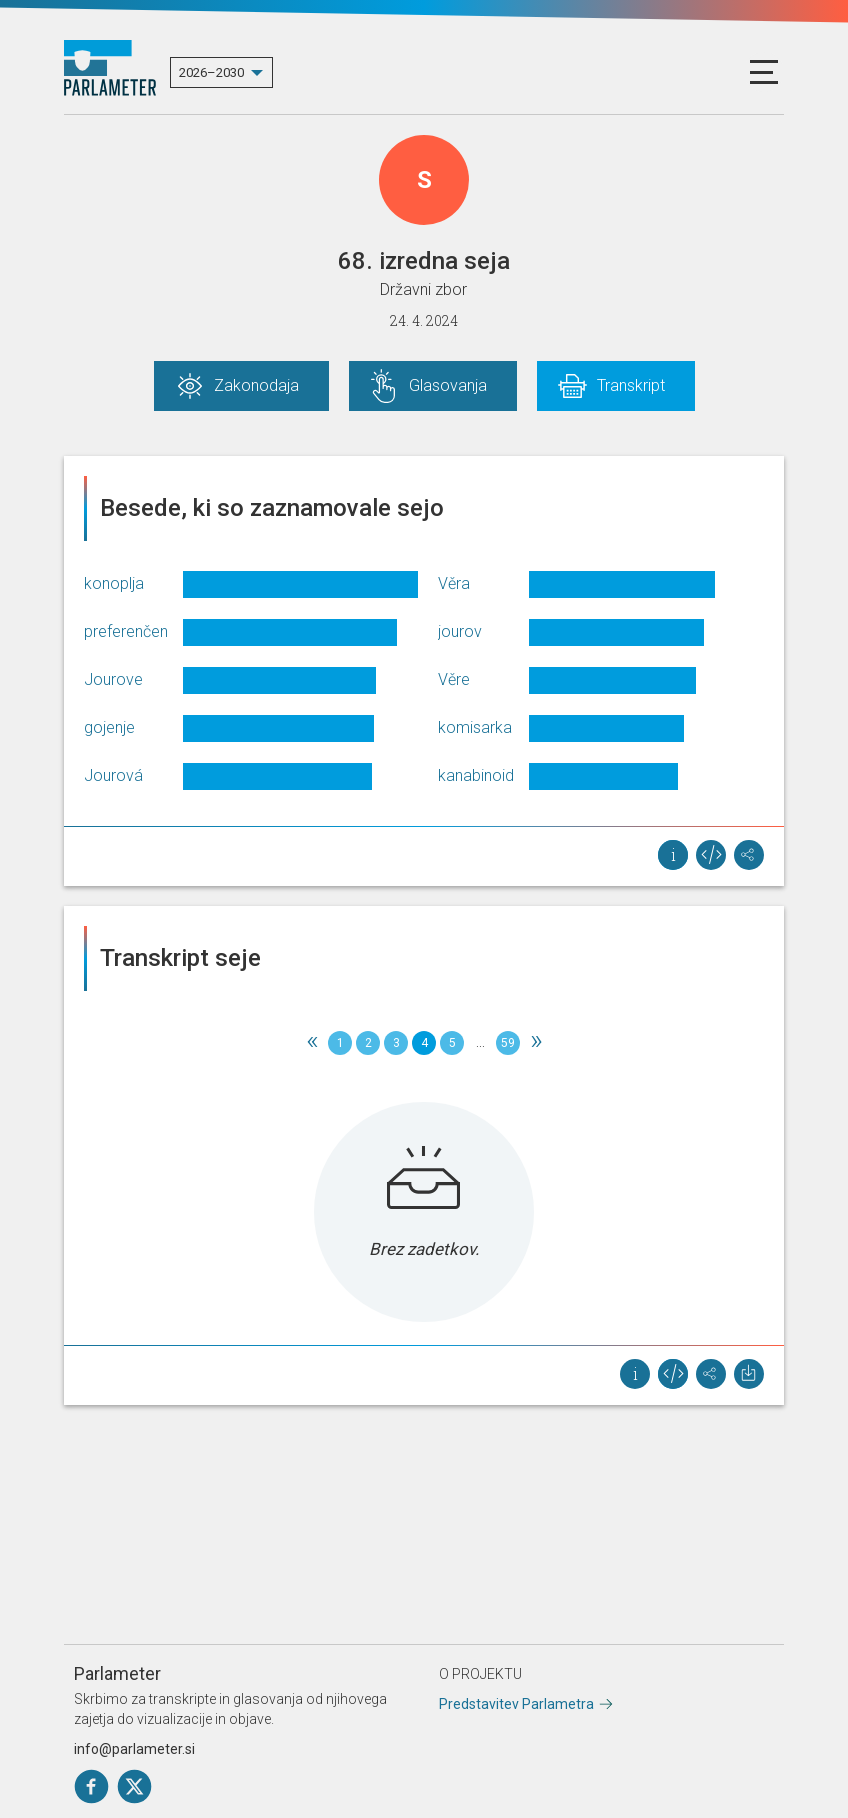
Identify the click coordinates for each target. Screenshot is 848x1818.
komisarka (475, 727)
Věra (454, 583)
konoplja (114, 583)
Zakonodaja (256, 385)
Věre (454, 679)
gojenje (109, 727)
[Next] (536, 1043)
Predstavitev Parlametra (516, 1704)
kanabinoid (476, 775)
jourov (460, 631)
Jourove (113, 679)
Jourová (113, 775)
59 (508, 1043)
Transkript (631, 385)
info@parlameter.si (134, 1749)
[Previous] (312, 1043)
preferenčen (126, 631)
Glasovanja (448, 385)
